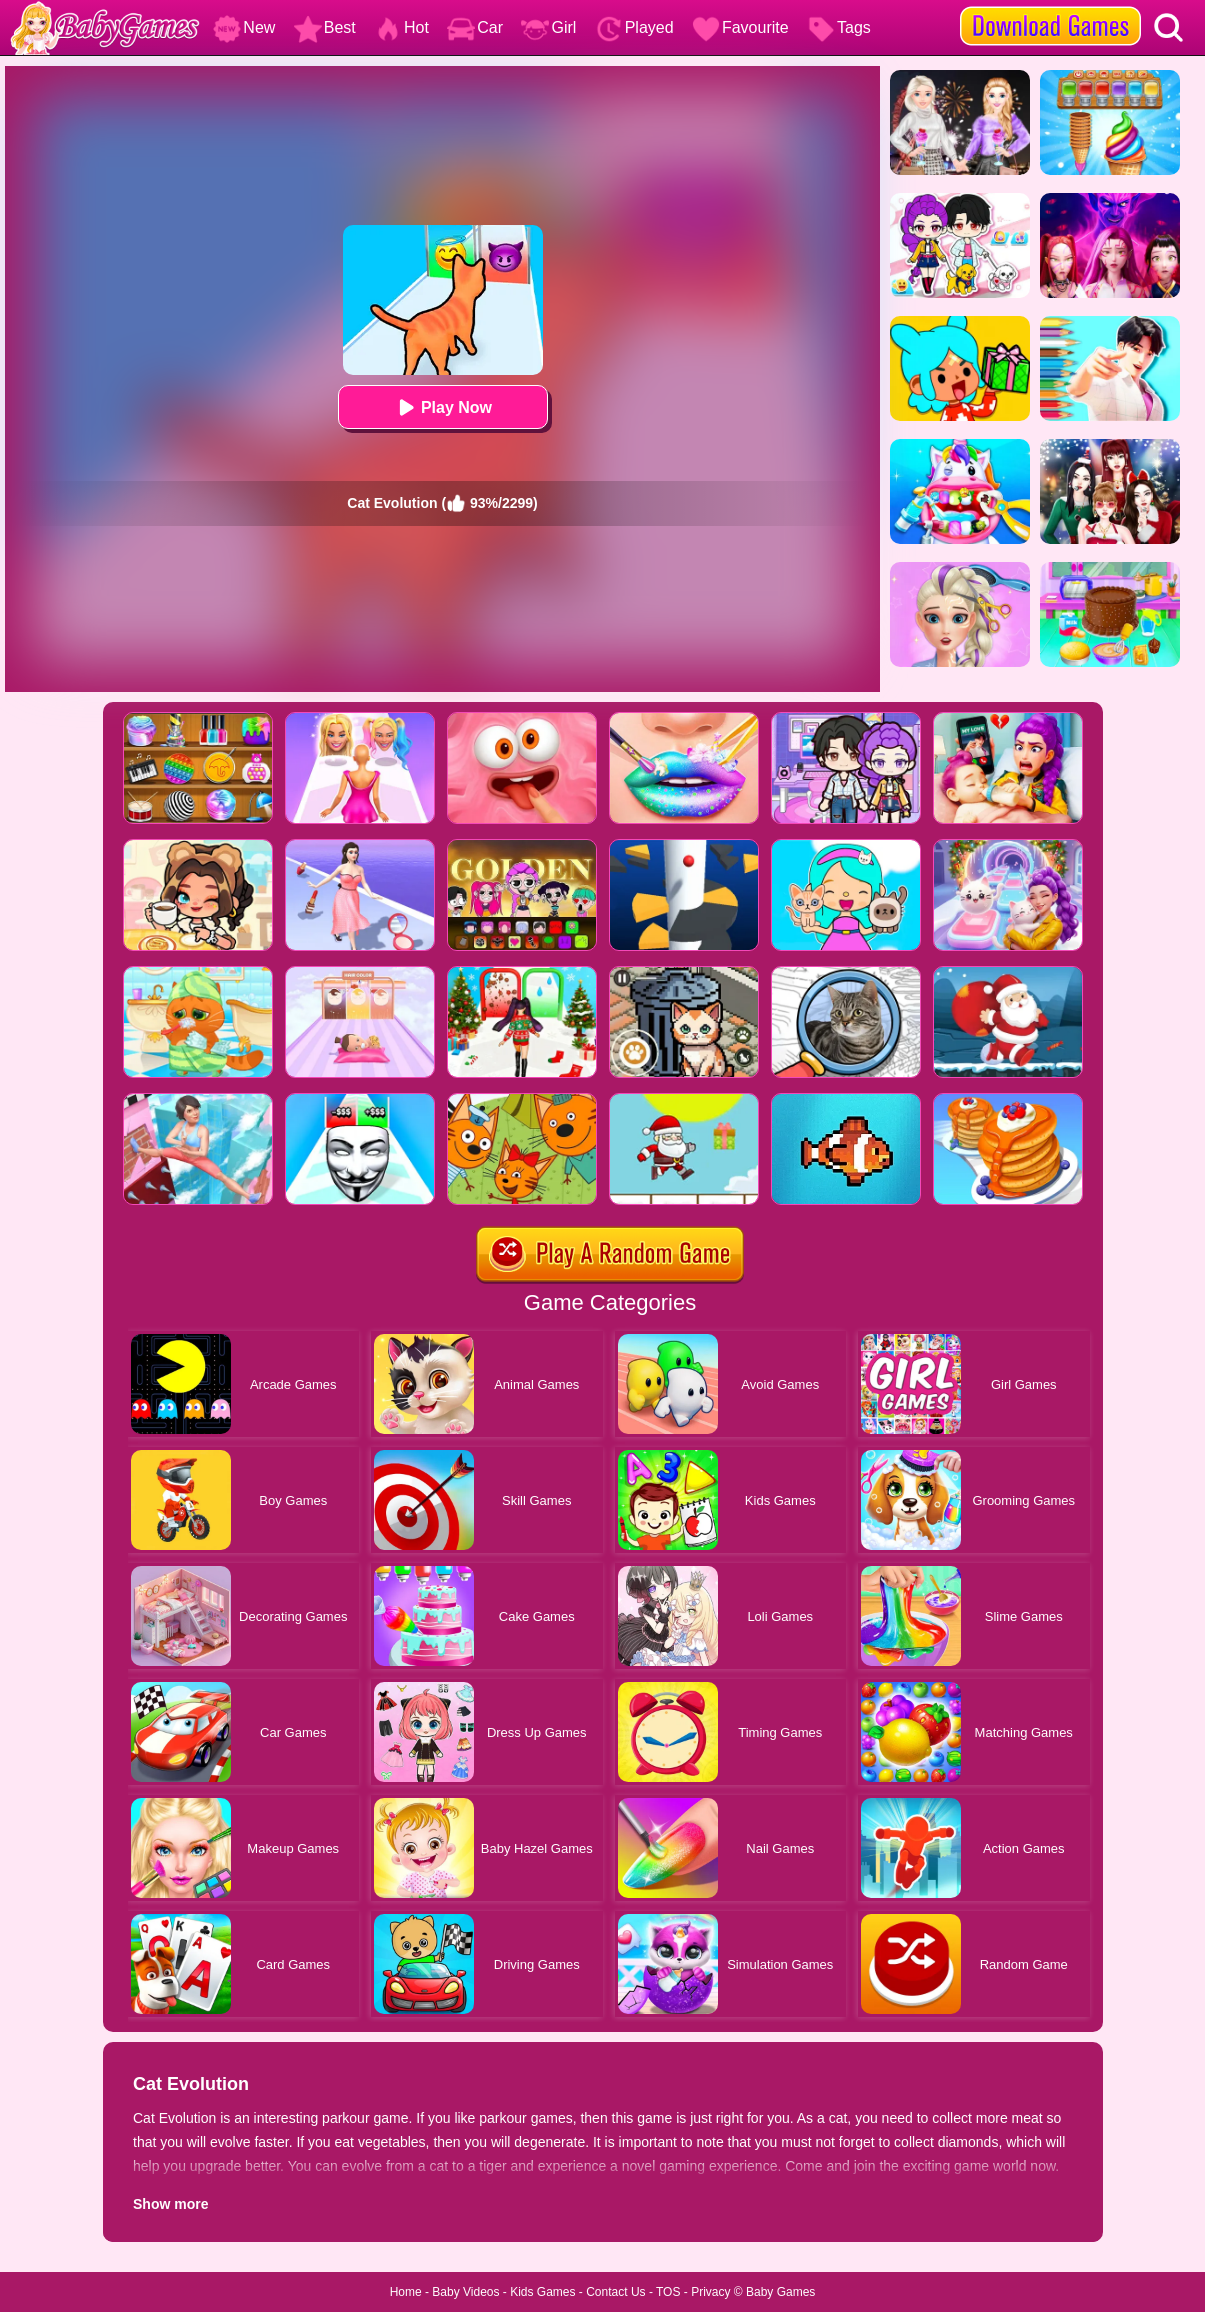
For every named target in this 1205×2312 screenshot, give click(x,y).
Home (406, 2292)
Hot (401, 27)
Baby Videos (465, 2292)
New (244, 27)
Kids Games (542, 2292)
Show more (170, 2204)
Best (325, 27)
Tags (839, 27)
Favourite (740, 27)
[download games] (1050, 7)
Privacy (710, 2292)
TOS (668, 2292)
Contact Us (615, 2292)
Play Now (442, 407)
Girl (548, 27)
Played (634, 27)
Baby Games (780, 2292)
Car (475, 27)
